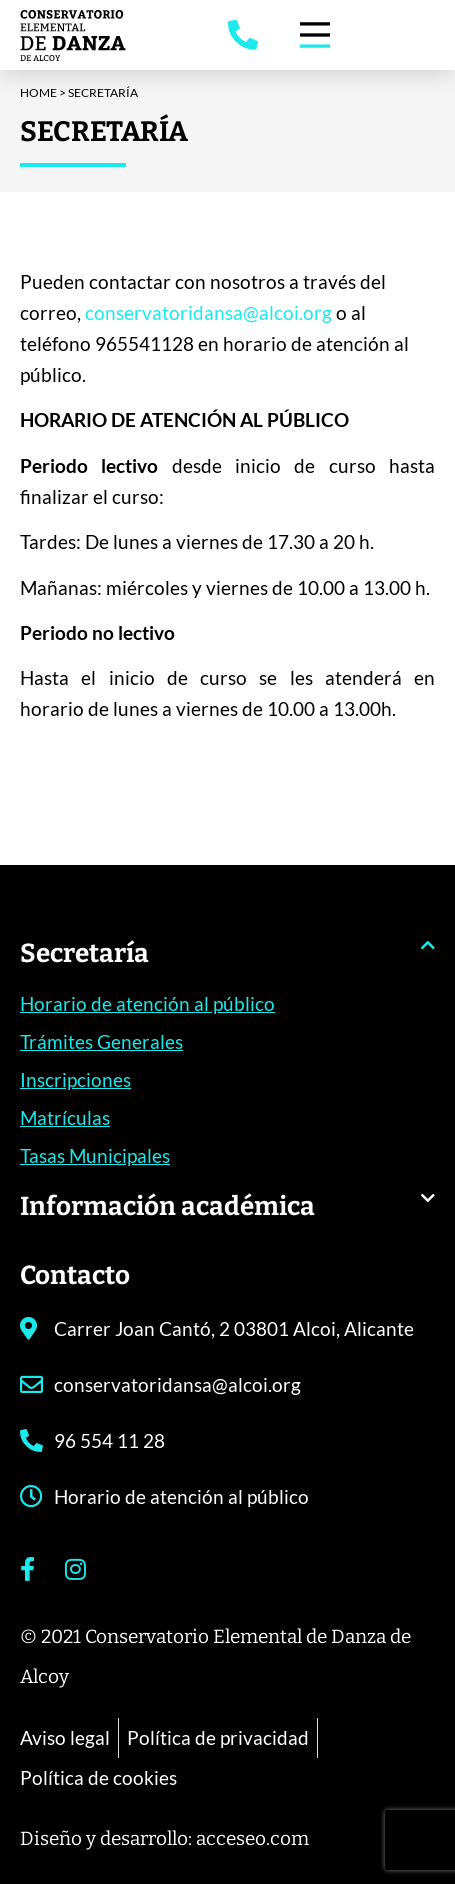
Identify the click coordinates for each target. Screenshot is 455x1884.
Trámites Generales (101, 1041)
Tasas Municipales (95, 1155)
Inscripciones (75, 1079)
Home (38, 92)
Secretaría (84, 953)
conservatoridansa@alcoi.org (208, 317)
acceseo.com (252, 1838)
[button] (227, 963)
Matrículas (65, 1117)
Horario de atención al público (147, 1003)
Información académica (167, 1206)
